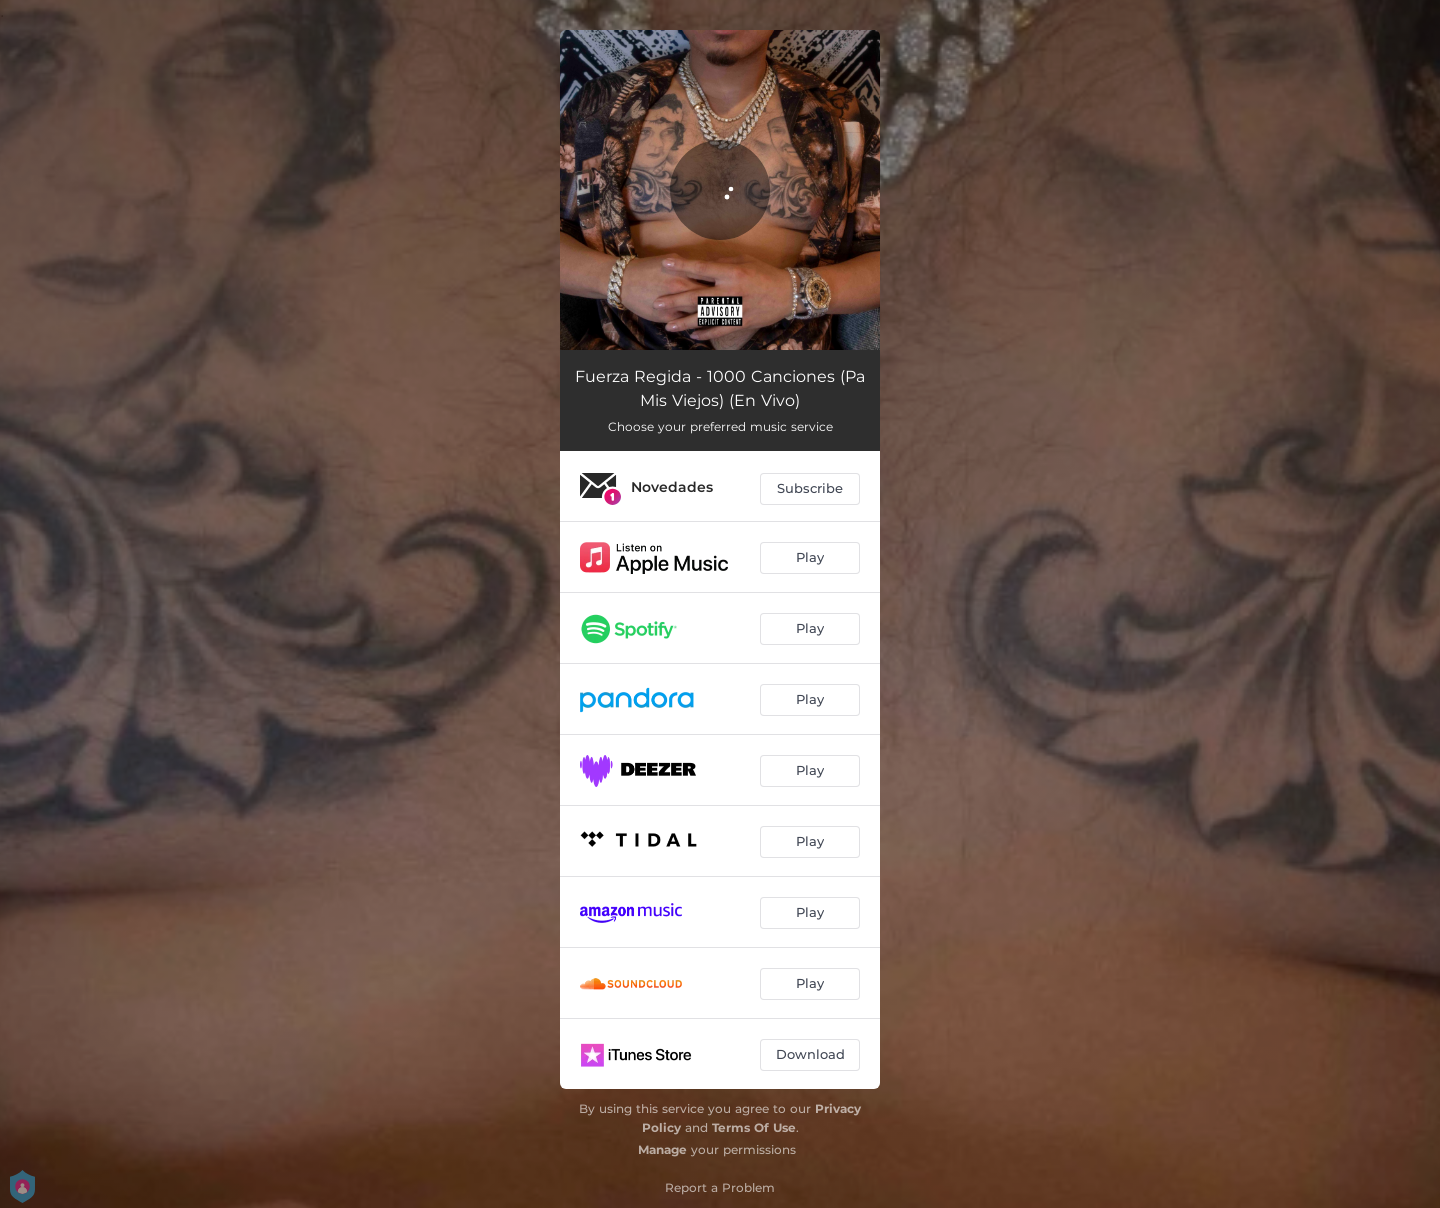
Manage (662, 1149)
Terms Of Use (754, 1127)
